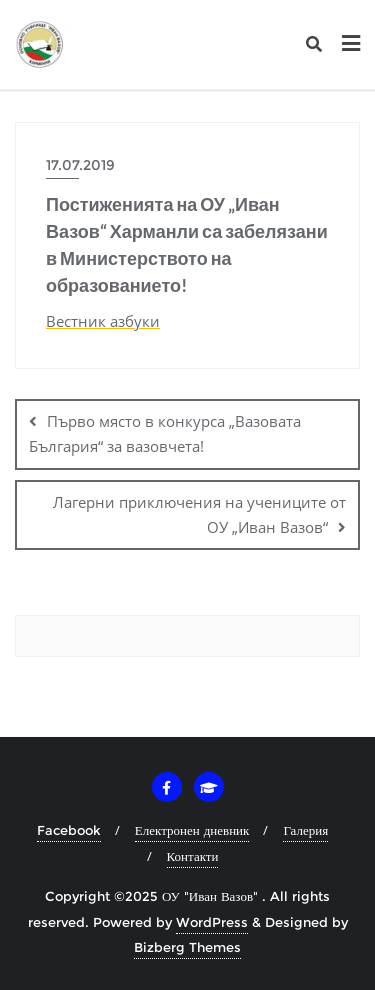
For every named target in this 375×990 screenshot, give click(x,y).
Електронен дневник (192, 830)
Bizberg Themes (187, 947)
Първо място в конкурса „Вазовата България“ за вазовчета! (165, 433)
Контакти (193, 856)
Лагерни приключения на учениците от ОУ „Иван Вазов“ (199, 514)
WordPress (212, 922)
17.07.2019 (80, 165)
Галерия (305, 830)
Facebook (69, 830)
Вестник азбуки (103, 321)
